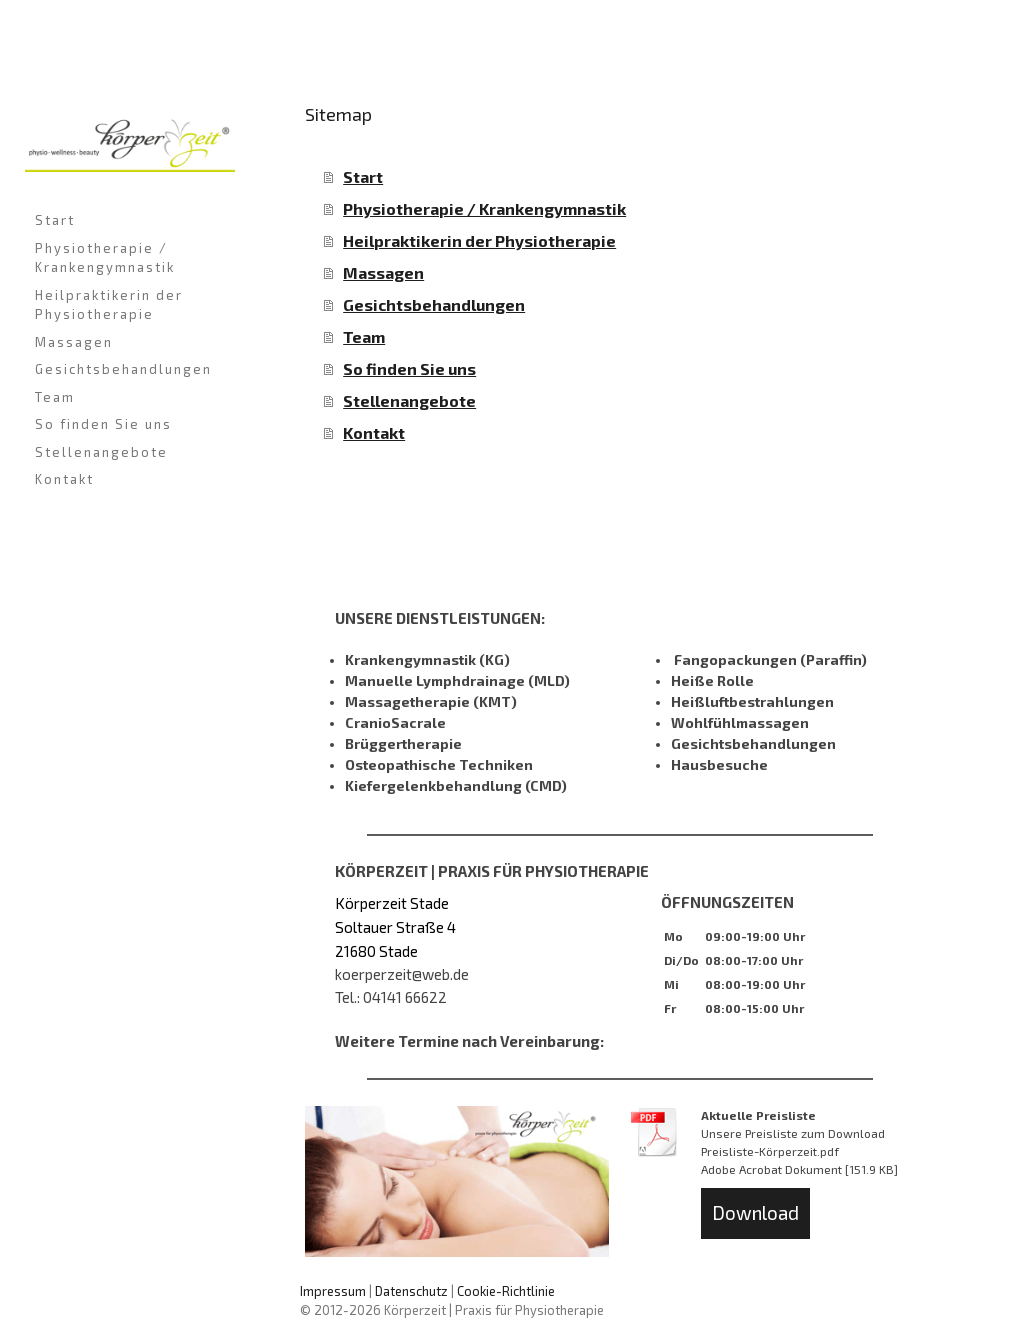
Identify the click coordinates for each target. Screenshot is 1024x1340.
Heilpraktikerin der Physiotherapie (109, 305)
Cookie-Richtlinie (506, 1291)
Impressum (333, 1291)
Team (55, 397)
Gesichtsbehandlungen (123, 369)
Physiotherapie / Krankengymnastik (105, 258)
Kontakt (64, 479)
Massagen (74, 342)
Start (55, 220)
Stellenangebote (101, 452)
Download (755, 1212)
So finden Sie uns (103, 424)
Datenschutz (411, 1291)
